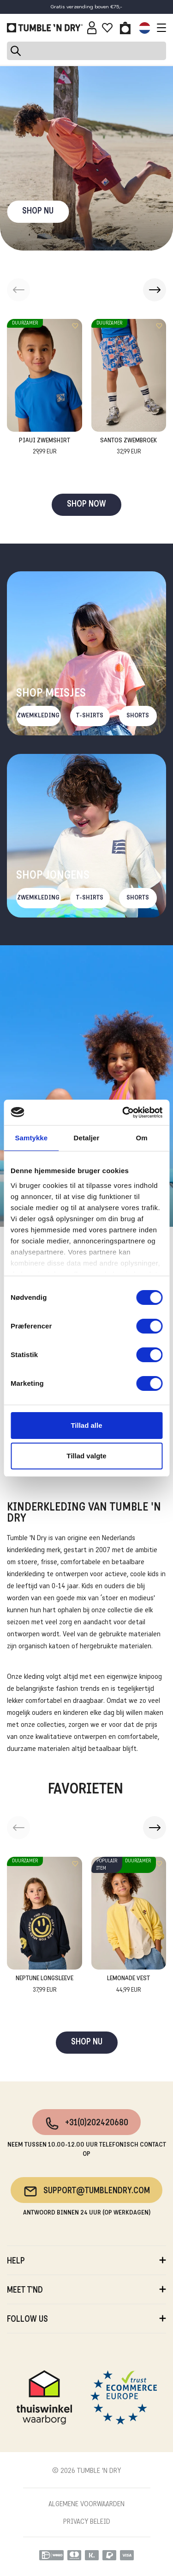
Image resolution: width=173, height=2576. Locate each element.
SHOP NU (38, 211)
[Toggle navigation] (159, 27)
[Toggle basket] (125, 28)
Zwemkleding (38, 716)
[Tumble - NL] (45, 27)
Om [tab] (142, 1138)
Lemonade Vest (128, 1985)
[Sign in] (92, 27)
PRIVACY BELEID (86, 2522)
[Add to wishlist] (75, 326)
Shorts (137, 716)
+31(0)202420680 (86, 2123)
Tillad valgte (86, 1456)
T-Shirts (89, 716)
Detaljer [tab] (87, 1138)
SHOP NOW (86, 504)
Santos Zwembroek (128, 447)
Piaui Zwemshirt (44, 447)
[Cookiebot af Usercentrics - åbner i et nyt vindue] (123, 1113)
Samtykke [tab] (31, 1138)
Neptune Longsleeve (44, 1985)
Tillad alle (86, 1425)
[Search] (86, 51)
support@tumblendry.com (86, 2191)
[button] (154, 289)
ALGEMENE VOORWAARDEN (86, 2504)
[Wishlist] (107, 27)
